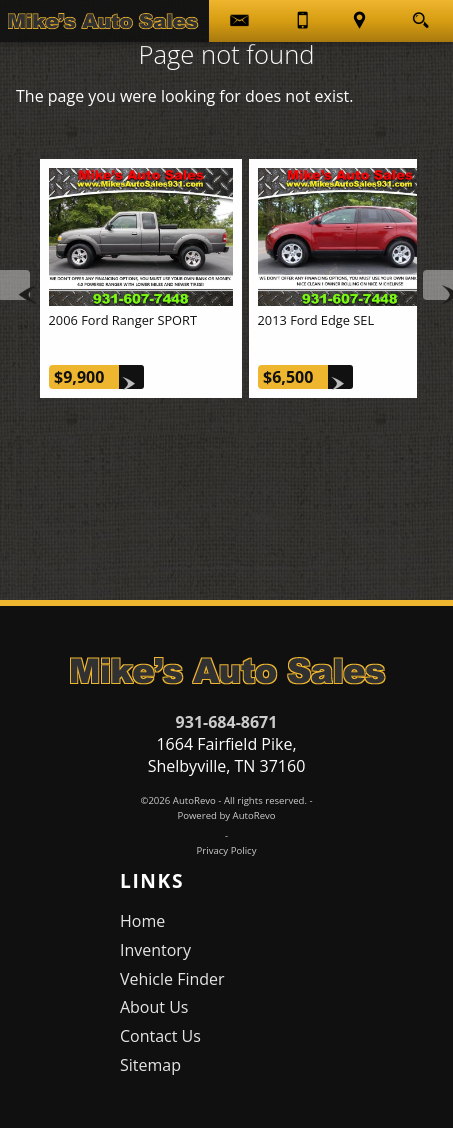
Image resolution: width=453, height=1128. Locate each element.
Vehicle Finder (172, 979)
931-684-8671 (227, 722)
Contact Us (160, 1036)
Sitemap (150, 1065)
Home (142, 921)
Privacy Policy (227, 850)
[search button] (420, 14)
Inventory (155, 950)
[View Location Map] (360, 21)
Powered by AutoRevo (226, 815)
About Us (154, 1007)
